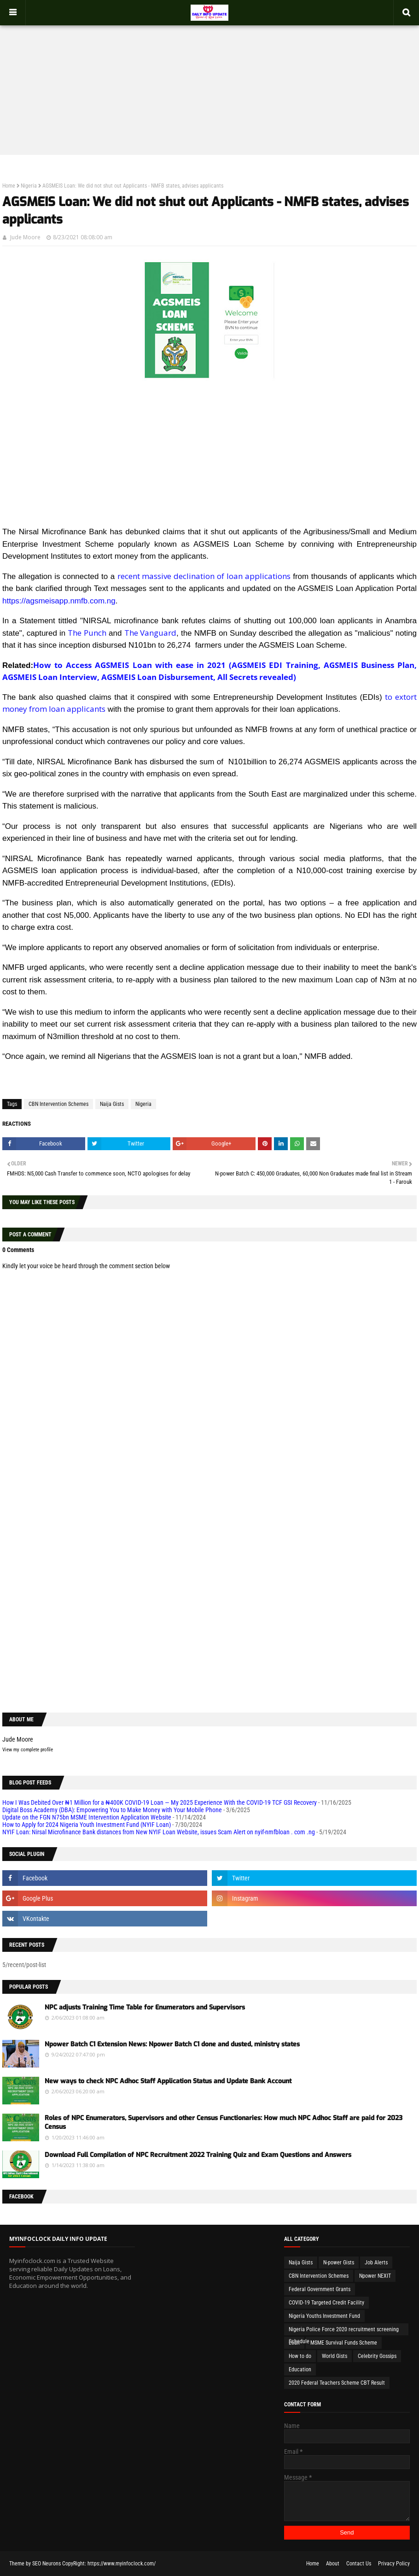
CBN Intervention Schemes (58, 1104)
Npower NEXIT (375, 2276)
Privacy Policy (394, 2563)
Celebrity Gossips (377, 2356)
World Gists (334, 2356)
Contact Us (358, 2563)
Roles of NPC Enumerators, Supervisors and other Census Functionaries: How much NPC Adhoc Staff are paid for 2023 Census (223, 2123)
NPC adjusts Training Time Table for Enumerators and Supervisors (145, 2007)
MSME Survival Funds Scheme (343, 2343)
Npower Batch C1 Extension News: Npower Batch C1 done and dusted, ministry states (172, 2044)
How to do (300, 2356)
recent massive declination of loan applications (204, 576)
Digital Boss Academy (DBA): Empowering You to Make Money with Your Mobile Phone (112, 1810)
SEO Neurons (46, 2563)
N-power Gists (338, 2262)
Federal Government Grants (319, 2289)
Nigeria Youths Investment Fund (324, 2316)
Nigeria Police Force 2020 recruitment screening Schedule (344, 2330)
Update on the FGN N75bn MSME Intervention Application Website (86, 1817)
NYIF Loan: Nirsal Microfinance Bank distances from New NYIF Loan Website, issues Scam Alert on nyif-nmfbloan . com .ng (158, 1832)
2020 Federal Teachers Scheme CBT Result (337, 2383)
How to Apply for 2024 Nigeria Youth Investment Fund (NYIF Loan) (86, 1824)
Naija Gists (112, 1104)
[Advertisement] (209, 81)
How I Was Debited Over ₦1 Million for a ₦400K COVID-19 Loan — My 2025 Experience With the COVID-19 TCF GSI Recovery (159, 1802)
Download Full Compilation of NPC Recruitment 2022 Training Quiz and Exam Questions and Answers (198, 2155)
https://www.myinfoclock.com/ (121, 2563)
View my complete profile (27, 1750)
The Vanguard (150, 632)
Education (300, 2369)
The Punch (87, 632)
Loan (294, 2343)
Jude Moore (25, 237)
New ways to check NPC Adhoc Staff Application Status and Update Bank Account (168, 2081)
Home (8, 186)
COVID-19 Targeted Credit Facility (326, 2302)
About (332, 2563)
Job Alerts (376, 2262)
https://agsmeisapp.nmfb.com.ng (59, 601)
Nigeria (29, 186)
